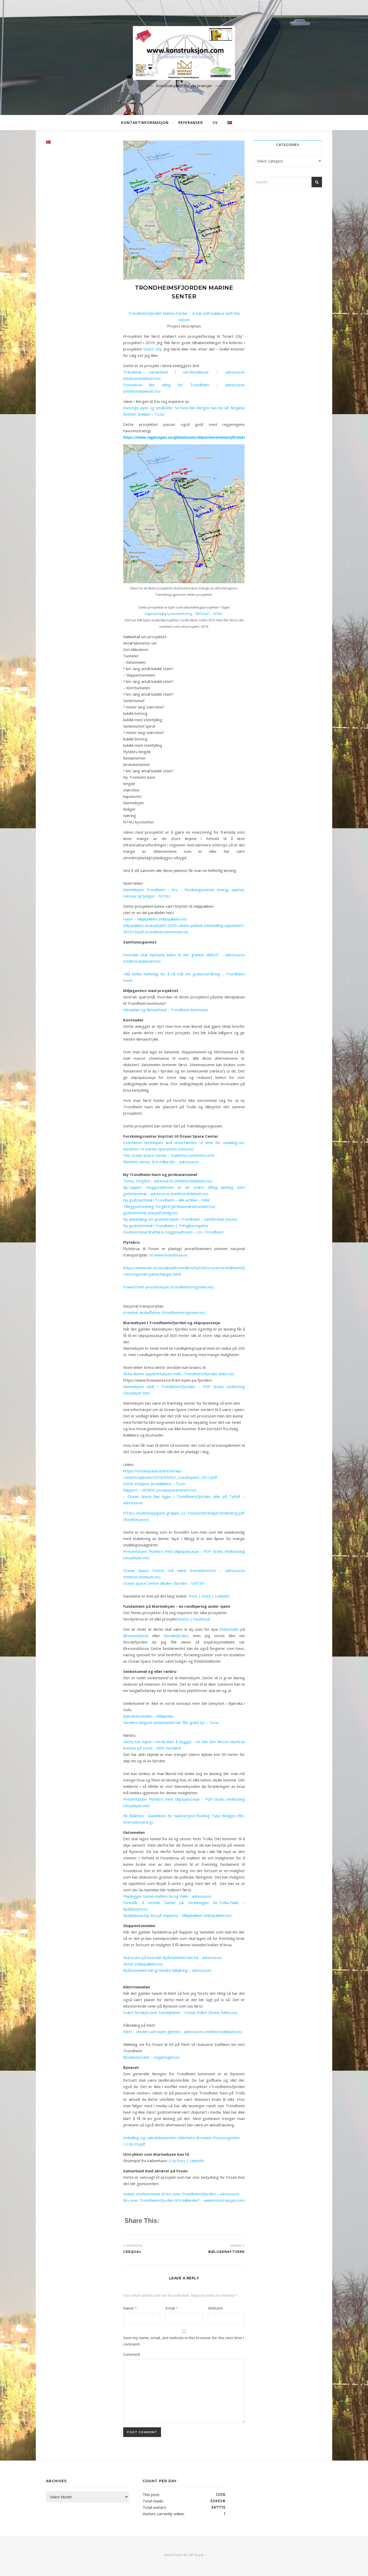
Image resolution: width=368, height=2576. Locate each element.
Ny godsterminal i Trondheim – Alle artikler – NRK (166, 1200)
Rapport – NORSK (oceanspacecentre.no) (159, 1490)
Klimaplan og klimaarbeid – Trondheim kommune (165, 1009)
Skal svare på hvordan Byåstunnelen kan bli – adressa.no (172, 1957)
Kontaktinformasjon (145, 122)
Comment (131, 2354)
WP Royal (196, 2554)
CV (215, 122)
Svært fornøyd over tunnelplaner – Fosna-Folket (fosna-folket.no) (180, 2012)
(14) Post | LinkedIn (186, 2160)
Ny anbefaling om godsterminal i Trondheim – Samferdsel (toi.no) (180, 1219)
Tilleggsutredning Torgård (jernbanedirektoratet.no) (169, 1206)
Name (130, 2308)
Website (215, 2308)
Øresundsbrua (135, 1635)
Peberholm (229, 1629)
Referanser (190, 122)
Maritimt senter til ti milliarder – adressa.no (161, 1161)
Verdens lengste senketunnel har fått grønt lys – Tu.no (171, 1722)
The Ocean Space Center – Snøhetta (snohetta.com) (168, 1155)
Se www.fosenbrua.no (168, 1254)
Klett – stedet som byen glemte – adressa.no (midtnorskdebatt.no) (182, 2031)
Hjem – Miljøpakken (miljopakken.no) (155, 919)
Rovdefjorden (176, 1635)
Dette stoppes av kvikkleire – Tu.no (154, 1483)
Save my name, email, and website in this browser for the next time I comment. (183, 2341)
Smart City (152, 349)
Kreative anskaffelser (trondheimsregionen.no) (164, 1312)
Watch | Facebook (194, 1619)
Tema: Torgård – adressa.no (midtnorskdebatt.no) (167, 1180)
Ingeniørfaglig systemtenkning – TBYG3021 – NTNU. (184, 613)
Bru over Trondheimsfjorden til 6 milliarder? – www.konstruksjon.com (184, 2200)
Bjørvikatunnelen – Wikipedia (148, 1716)
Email (172, 2308)
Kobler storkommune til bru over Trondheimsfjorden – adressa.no (181, 2193)
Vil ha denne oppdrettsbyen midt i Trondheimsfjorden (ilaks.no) (178, 1373)
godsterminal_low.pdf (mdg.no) (150, 1212)
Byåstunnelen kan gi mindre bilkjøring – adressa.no (167, 1970)
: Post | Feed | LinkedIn (208, 1596)
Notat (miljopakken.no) (143, 1963)
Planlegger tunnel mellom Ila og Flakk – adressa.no (167, 1896)
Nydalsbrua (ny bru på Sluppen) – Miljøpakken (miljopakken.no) (177, 1915)
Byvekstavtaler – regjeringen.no (151, 2057)
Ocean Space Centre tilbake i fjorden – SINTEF (163, 1583)
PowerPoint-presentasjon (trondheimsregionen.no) (168, 1286)
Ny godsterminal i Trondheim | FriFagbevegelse (165, 1225)
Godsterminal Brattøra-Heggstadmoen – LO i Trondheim (173, 1231)
